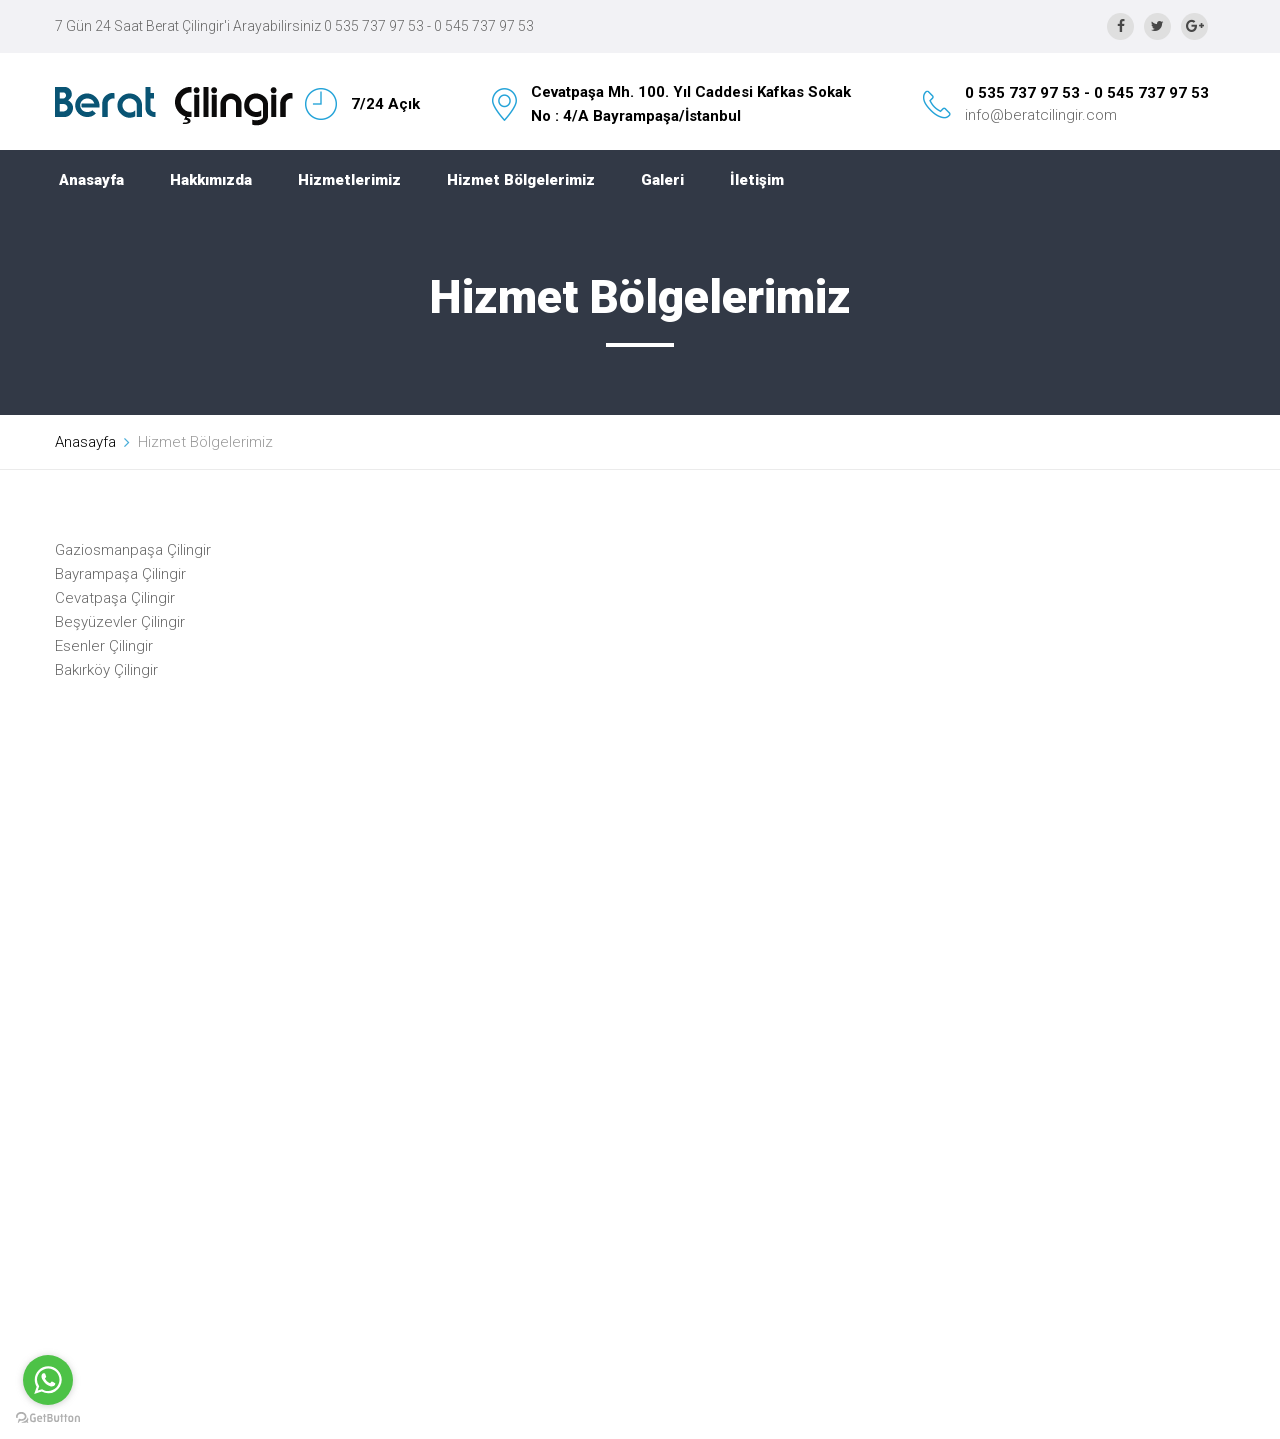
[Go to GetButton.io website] (48, 1418)
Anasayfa (91, 180)
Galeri (662, 180)
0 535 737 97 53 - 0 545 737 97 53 (1087, 93)
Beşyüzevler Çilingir (120, 622)
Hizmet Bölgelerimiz (521, 180)
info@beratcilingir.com (1041, 115)
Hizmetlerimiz (349, 180)
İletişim (757, 180)
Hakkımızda (211, 180)
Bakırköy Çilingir (106, 670)
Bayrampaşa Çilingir (120, 574)
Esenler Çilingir (104, 646)
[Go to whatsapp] (48, 1380)
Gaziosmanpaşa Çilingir (133, 550)
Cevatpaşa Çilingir (115, 598)
